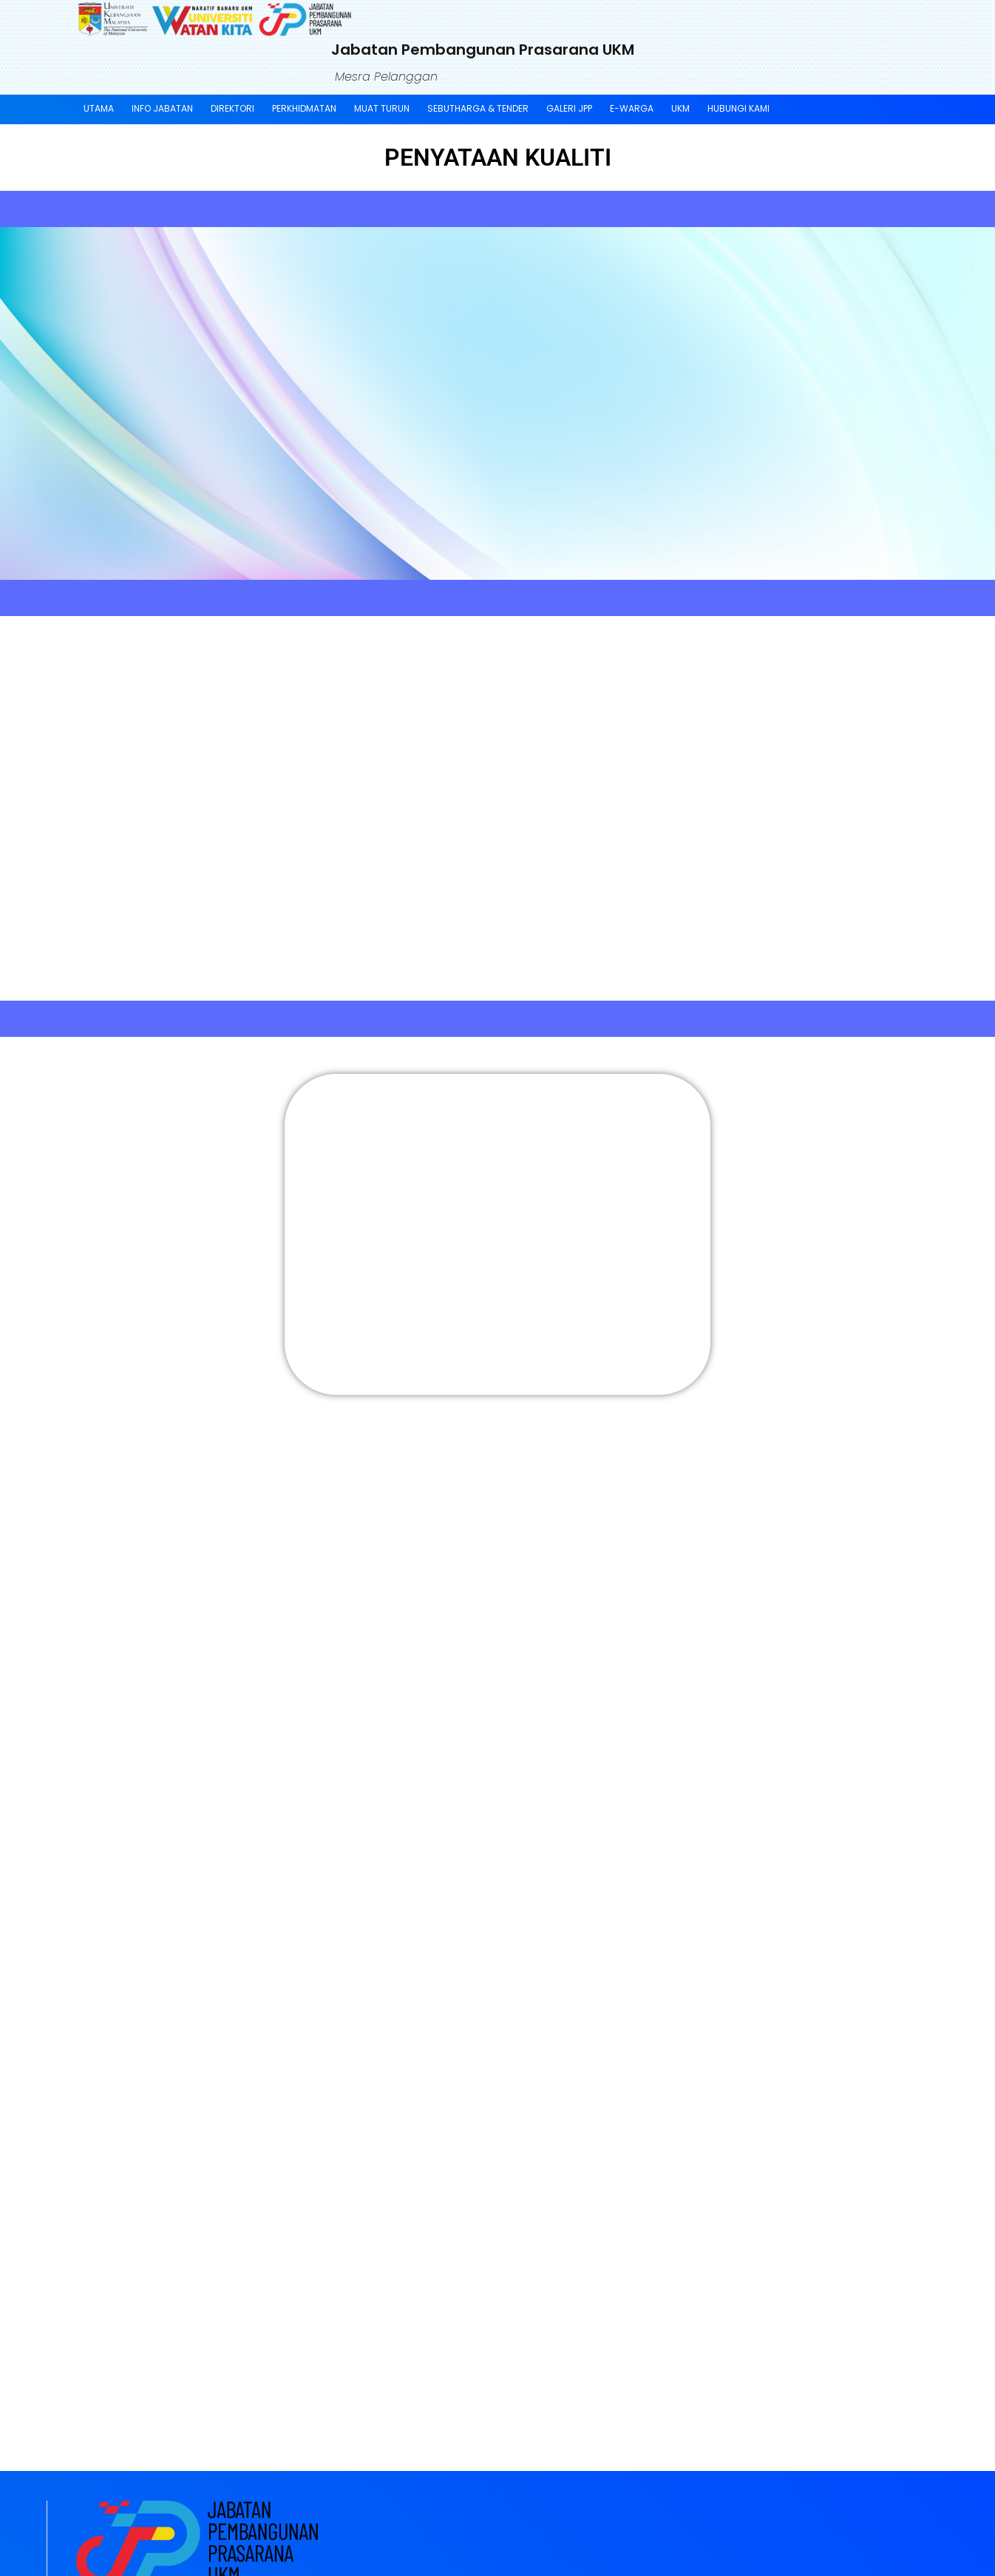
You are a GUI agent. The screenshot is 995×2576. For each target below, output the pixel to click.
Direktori (232, 108)
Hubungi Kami (738, 108)
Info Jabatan (162, 108)
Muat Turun (382, 108)
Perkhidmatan (304, 108)
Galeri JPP (569, 108)
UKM (680, 108)
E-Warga (631, 108)
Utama (99, 108)
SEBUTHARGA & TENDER (478, 108)
